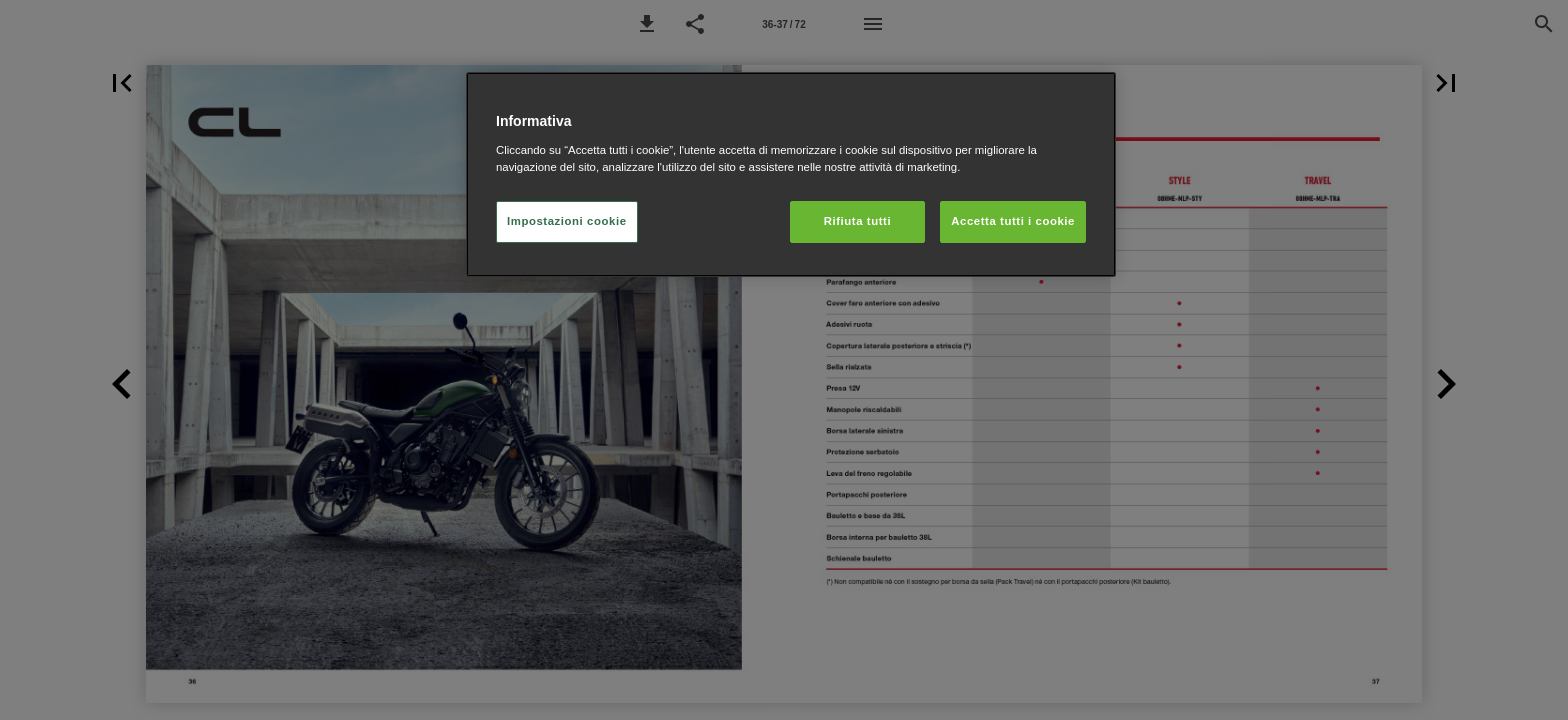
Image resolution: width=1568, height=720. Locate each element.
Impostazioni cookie (567, 221)
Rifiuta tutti (857, 221)
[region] (791, 174)
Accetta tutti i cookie (1013, 221)
